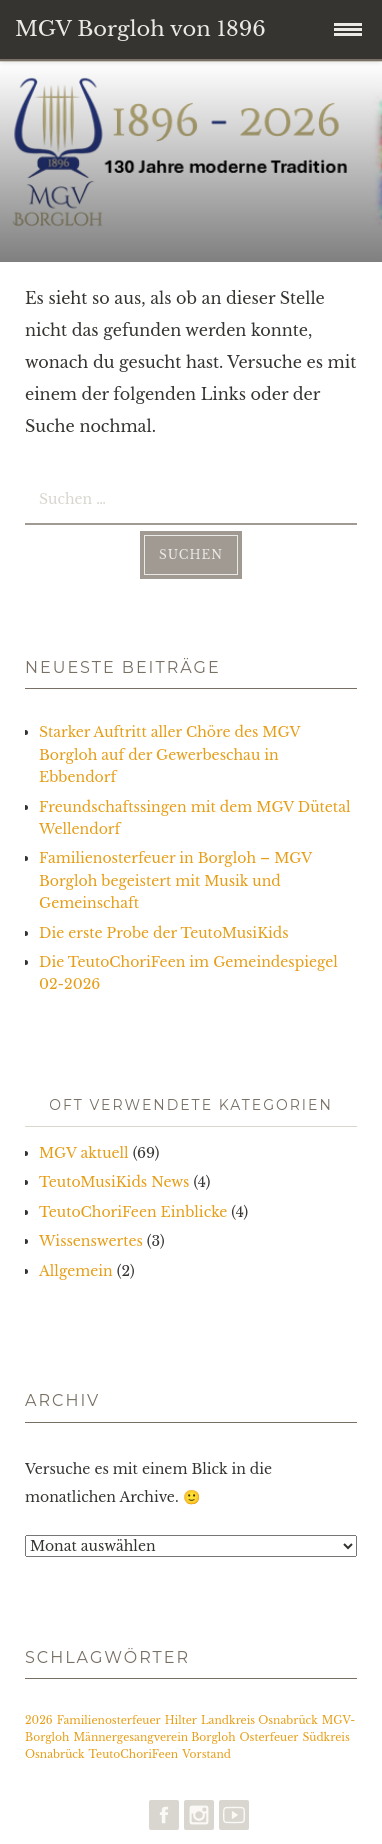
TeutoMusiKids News (114, 1182)
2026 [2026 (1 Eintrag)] (39, 1720)
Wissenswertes (91, 1241)
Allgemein (76, 1271)
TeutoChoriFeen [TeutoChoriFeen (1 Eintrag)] (133, 1754)
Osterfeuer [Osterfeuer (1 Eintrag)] (269, 1737)
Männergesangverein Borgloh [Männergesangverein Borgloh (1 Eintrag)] (154, 1737)
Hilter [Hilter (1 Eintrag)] (181, 1720)
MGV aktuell (84, 1153)
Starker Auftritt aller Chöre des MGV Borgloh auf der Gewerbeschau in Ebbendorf (169, 754)
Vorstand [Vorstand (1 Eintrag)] (206, 1754)
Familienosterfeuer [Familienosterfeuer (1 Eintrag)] (109, 1720)
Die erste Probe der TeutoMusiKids (164, 933)
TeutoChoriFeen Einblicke (133, 1212)
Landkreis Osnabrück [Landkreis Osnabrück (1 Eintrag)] (259, 1720)
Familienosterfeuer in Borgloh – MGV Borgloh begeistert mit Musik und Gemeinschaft (175, 880)
